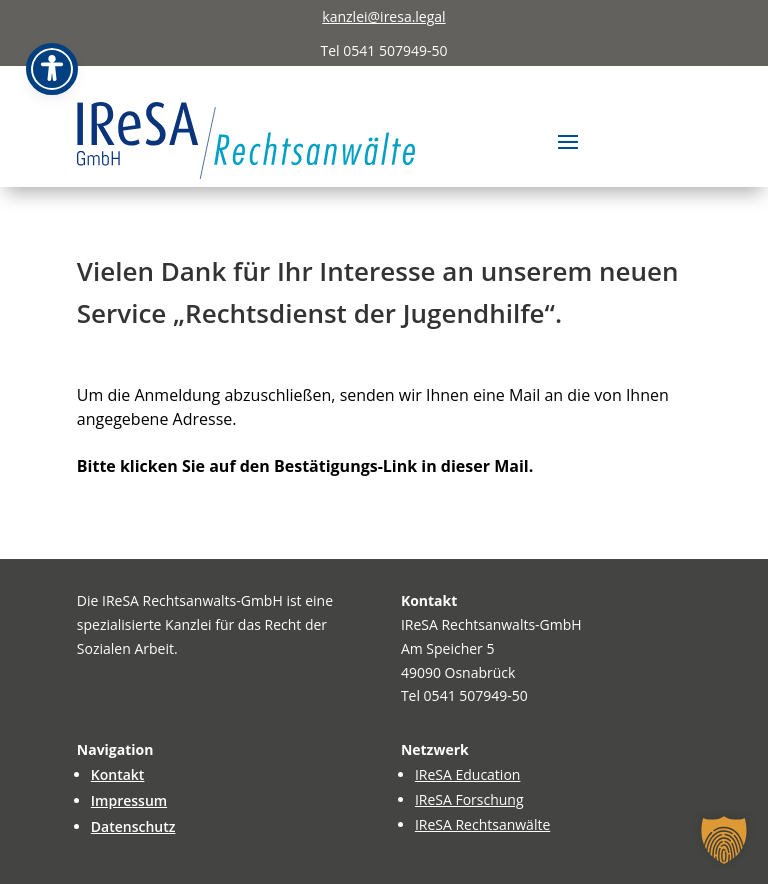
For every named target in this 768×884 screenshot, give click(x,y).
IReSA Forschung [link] (469, 799)
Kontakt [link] (118, 774)
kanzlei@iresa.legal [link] (383, 16)
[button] (568, 140)
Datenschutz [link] (133, 826)
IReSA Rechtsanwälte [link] (482, 824)
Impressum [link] (129, 800)
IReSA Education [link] (468, 774)
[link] (246, 140)
